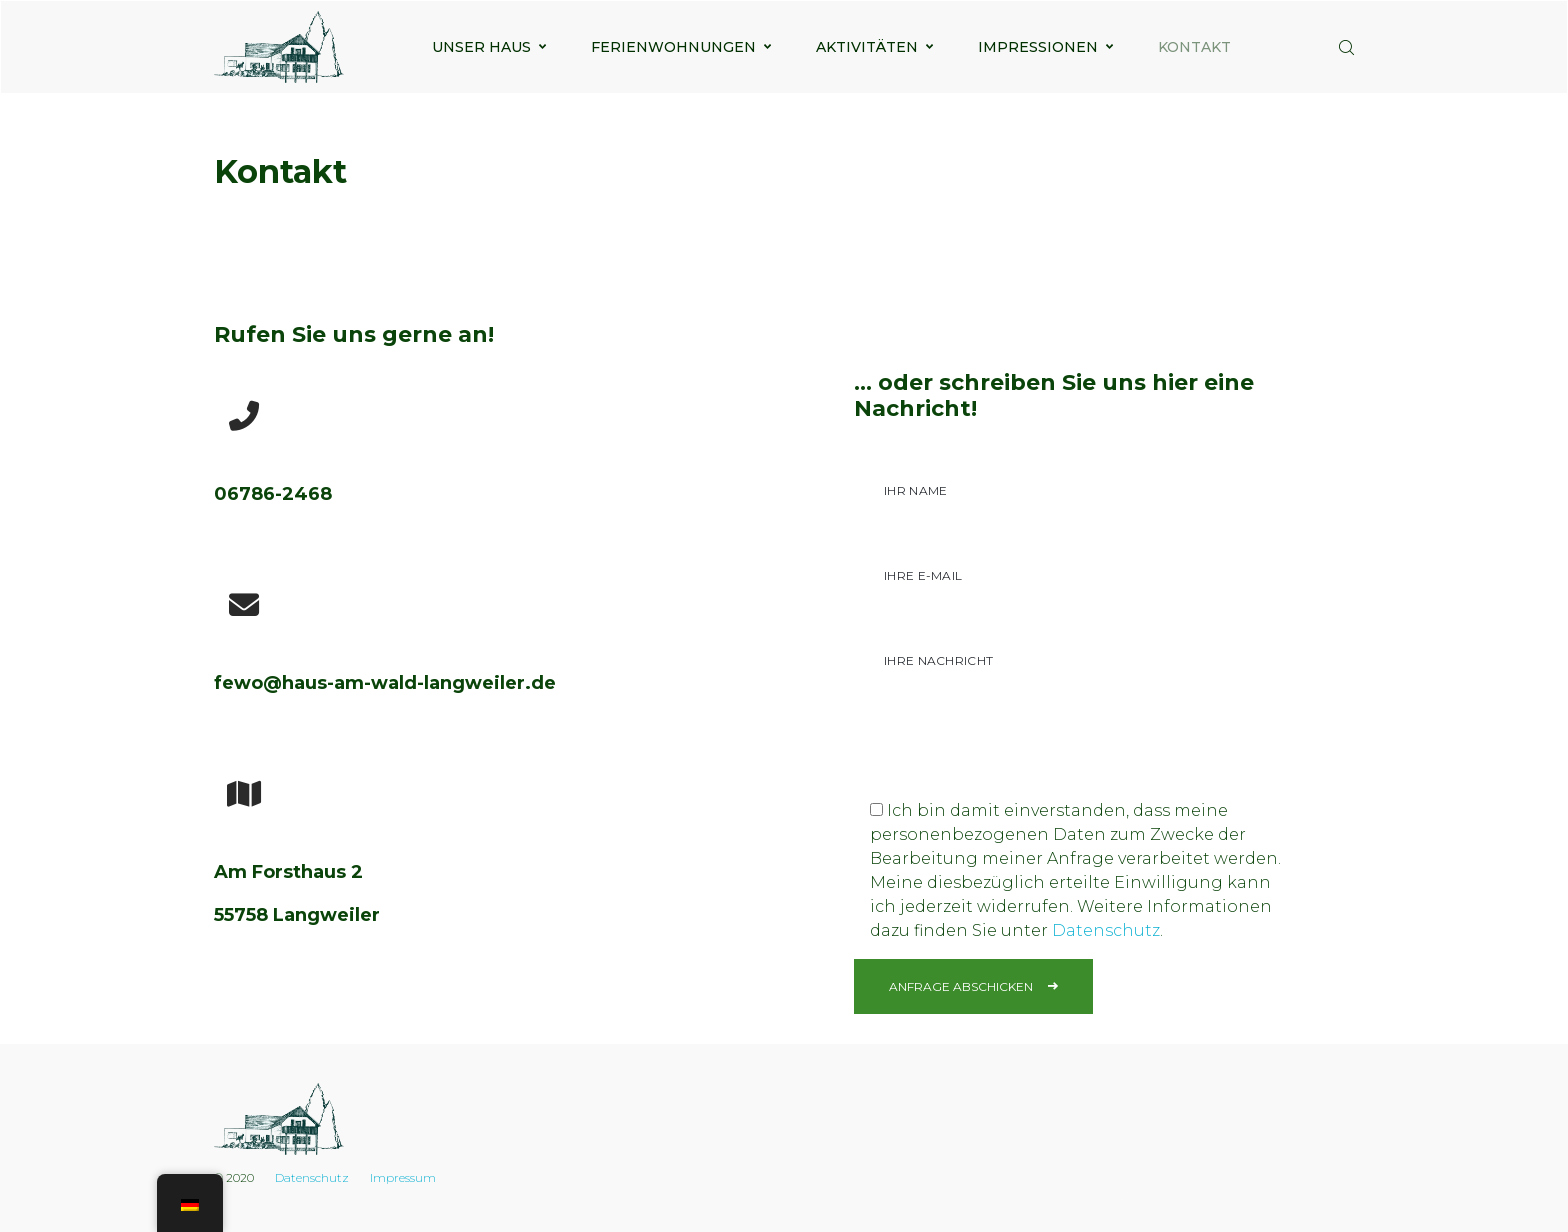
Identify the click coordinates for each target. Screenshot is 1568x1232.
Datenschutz (1106, 930)
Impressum (403, 1177)
